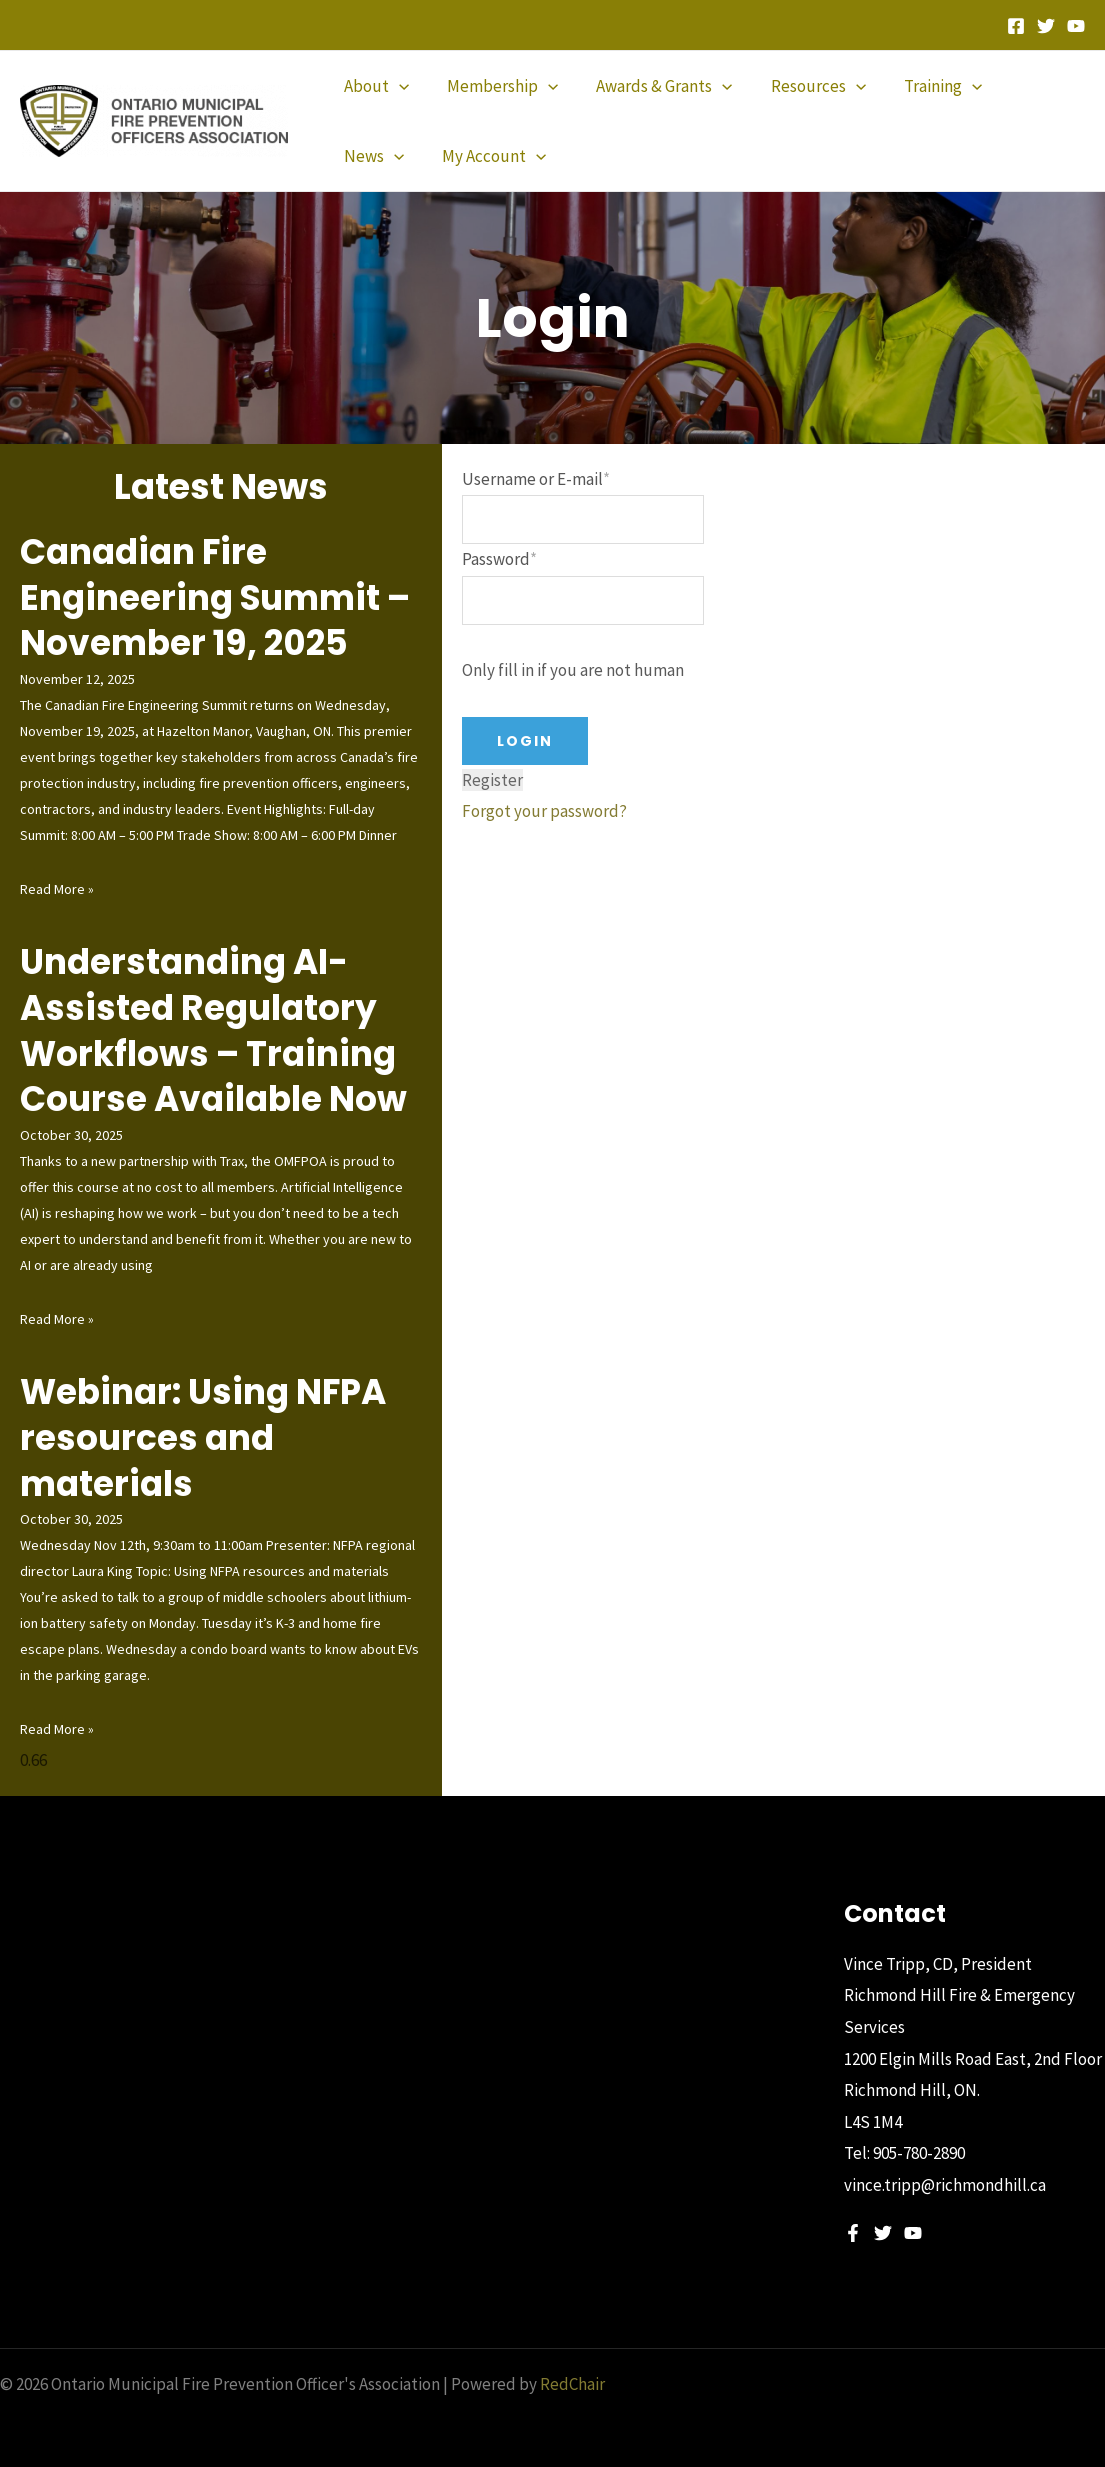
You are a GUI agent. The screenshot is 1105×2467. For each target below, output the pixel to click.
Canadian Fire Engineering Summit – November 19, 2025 (216, 597)
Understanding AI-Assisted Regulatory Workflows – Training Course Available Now (216, 1030)
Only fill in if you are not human (573, 671)
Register (492, 780)
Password (499, 560)
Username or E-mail (536, 479)
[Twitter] (1046, 26)
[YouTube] (1076, 26)
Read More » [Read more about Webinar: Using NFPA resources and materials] (57, 1727)
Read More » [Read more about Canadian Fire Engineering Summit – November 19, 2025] (57, 888)
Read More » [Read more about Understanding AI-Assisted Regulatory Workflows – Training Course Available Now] (57, 1317)
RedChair (572, 2382)
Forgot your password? (544, 812)
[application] (397, 86)
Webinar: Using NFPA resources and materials (207, 1436)
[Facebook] (1016, 26)
